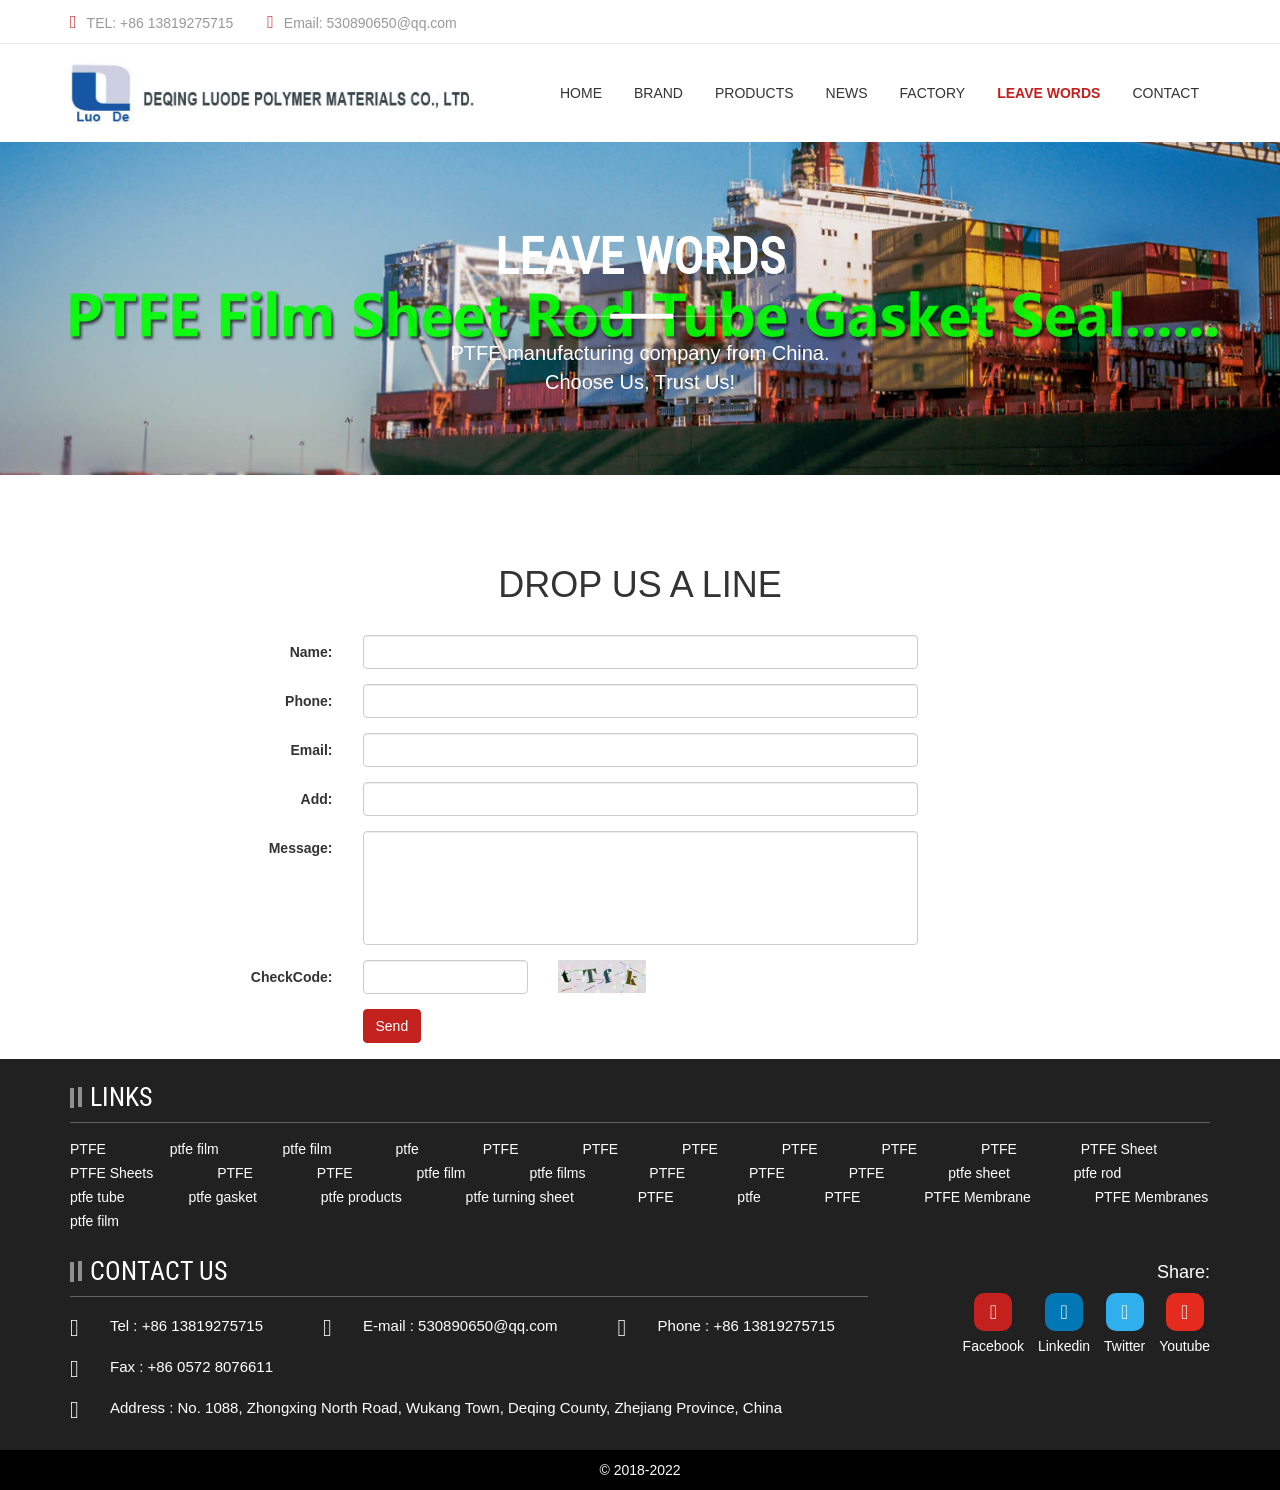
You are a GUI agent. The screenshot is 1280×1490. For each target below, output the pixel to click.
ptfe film (194, 1149)
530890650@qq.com (488, 1325)
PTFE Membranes (1152, 1197)
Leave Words (1048, 93)
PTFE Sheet (1119, 1149)
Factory (933, 93)
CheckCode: (292, 977)
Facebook (993, 1346)
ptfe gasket (222, 1197)
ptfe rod (1097, 1173)
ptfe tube (97, 1197)
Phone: (308, 701)
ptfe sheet (979, 1173)
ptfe (406, 1149)
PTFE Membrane (977, 1197)
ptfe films (557, 1173)
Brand (658, 93)
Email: (311, 750)
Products (754, 93)
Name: (311, 652)
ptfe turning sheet (520, 1197)
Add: (317, 799)
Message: (301, 848)
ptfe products (361, 1197)
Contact (1165, 93)
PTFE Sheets (111, 1173)
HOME (581, 93)
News (847, 93)
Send (392, 1026)
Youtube (1184, 1346)
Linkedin (1064, 1346)
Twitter (1124, 1346)
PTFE (88, 1149)
